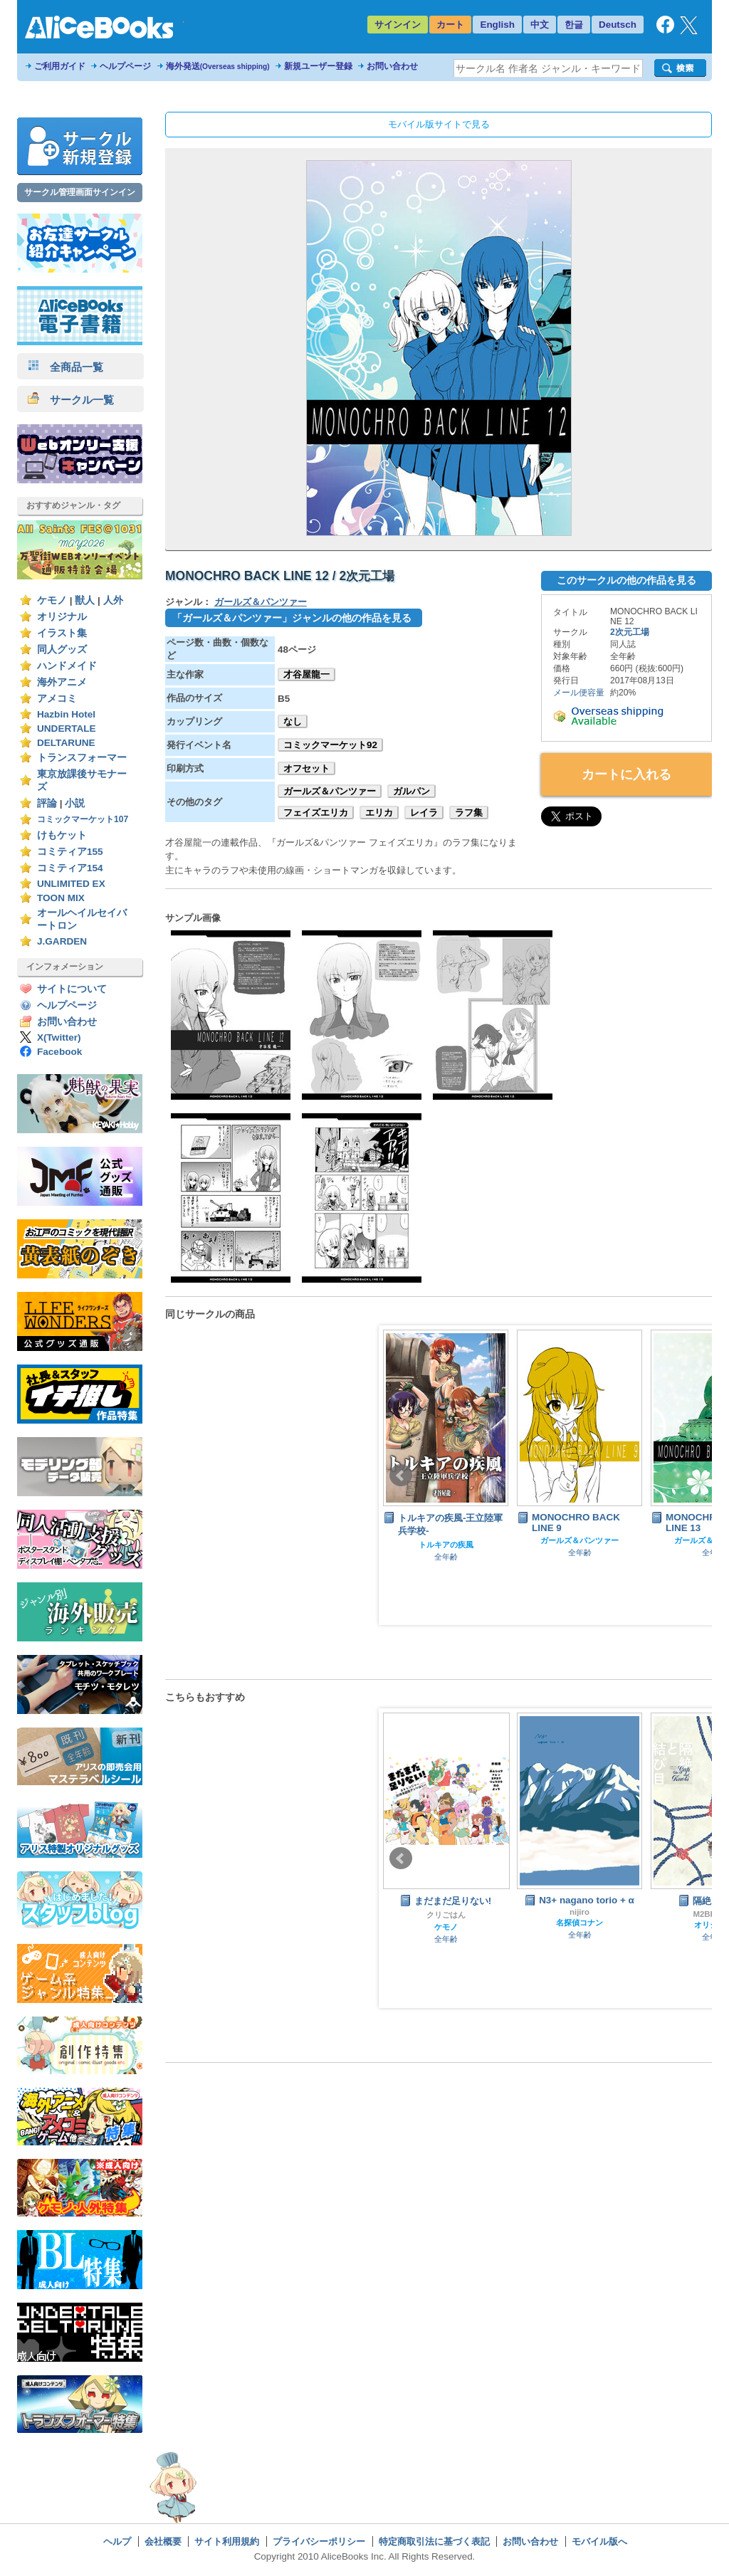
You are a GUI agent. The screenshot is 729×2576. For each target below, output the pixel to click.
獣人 (85, 600)
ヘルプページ (125, 66)
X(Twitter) (59, 1037)
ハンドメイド (67, 666)
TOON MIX (61, 898)
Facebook (59, 1051)
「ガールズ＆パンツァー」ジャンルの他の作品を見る (291, 618)
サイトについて (72, 989)
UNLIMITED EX (71, 883)
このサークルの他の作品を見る (626, 580)
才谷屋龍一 (306, 674)
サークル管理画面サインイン (79, 192)
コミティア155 (70, 851)
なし (292, 721)
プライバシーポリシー (319, 2541)
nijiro (579, 1912)
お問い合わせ (392, 66)
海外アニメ (62, 682)
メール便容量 (578, 693)
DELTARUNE (66, 742)
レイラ (424, 812)
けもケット (62, 835)
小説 (75, 803)
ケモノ (52, 600)
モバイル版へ (599, 2541)
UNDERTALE (66, 728)
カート (450, 24)
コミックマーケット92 (330, 745)
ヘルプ (117, 2541)
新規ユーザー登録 (318, 66)
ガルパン (411, 791)
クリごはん (446, 1914)
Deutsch (617, 24)
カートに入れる (626, 774)
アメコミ (57, 698)
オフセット (306, 768)
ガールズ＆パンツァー (260, 601)
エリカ (379, 812)
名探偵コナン (579, 1922)
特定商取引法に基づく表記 (434, 2541)
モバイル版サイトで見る (439, 124)
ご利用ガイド (59, 66)
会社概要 (163, 2541)
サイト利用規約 (226, 2541)
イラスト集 (62, 633)
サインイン (397, 24)
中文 (539, 24)
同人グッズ (62, 649)
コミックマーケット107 (82, 819)
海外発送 (218, 66)
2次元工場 (629, 632)
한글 (574, 24)
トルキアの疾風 (446, 1544)
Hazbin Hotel (66, 714)
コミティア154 (70, 868)
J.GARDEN (62, 941)
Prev (400, 1475)
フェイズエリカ (315, 812)
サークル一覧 (71, 400)
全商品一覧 (65, 367)
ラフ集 (469, 812)
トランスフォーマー (82, 757)
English (497, 24)
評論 (47, 803)
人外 (113, 600)
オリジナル (62, 616)
